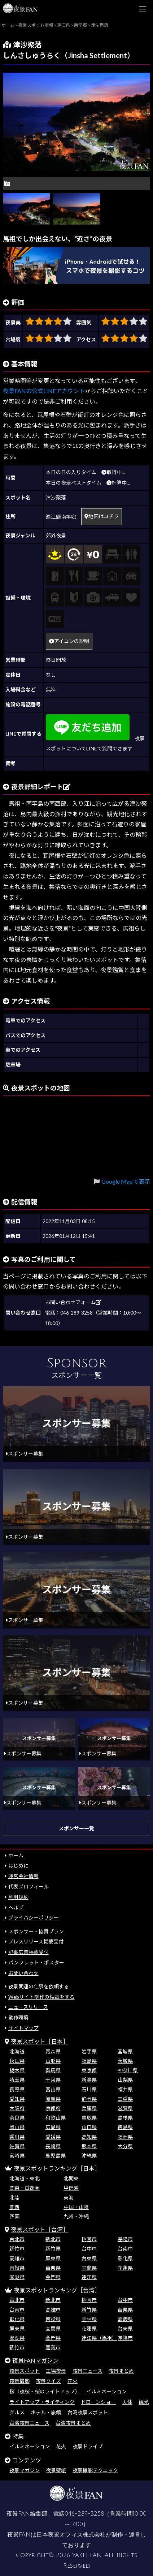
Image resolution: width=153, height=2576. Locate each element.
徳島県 (125, 2127)
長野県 (17, 2089)
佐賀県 (17, 2146)
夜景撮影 (19, 2381)
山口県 (89, 2127)
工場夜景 (56, 2371)
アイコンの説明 (69, 641)
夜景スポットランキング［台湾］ (57, 2290)
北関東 (71, 2178)
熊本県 (89, 2146)
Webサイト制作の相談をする (41, 1997)
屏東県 (53, 2258)
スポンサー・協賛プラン (36, 1931)
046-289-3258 (84, 2514)
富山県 (53, 2089)
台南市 (125, 2248)
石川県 (89, 2089)
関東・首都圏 (24, 2188)
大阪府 (17, 2108)
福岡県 (125, 2137)
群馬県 (53, 2070)
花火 (72, 2381)
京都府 (53, 2108)
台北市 (17, 2239)
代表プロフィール (28, 1886)
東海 (69, 2197)
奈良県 (17, 2118)
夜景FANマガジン (35, 2360)
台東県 (89, 2258)
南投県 (17, 2268)
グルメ (17, 2412)
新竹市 (17, 2248)
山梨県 (125, 2080)
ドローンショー (98, 2402)
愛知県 (17, 2099)
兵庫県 (89, 2108)
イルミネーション (106, 2391)
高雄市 (17, 2258)
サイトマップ (23, 2028)
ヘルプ (15, 1907)
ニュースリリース (28, 2007)
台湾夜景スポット (87, 2412)
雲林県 (89, 2319)
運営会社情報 (23, 1876)
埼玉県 (17, 2080)
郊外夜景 (56, 535)
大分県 (125, 2146)
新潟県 (89, 2080)
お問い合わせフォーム (73, 1302)
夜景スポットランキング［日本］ (57, 2168)
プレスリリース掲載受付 (36, 1941)
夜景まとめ (121, 2371)
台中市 (89, 2248)
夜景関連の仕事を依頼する (38, 1986)
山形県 (53, 2061)
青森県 (53, 2051)
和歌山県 (55, 2118)
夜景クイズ (48, 2381)
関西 (14, 2207)
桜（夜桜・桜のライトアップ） (44, 2391)
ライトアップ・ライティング (42, 2402)
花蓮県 (125, 2268)
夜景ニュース (87, 2371)
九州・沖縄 (76, 2216)
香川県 (17, 2137)
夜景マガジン (24, 2470)
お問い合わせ (23, 1973)
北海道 (17, 2051)
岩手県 (89, 2051)
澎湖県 (17, 2277)
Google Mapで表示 (125, 1181)
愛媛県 (53, 2137)
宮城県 (125, 2051)
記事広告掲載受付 (28, 1952)
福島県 (89, 2061)
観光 (144, 2402)
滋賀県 (125, 2108)
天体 (127, 2402)
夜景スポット (24, 2371)
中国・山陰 (76, 2207)
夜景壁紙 (56, 2470)
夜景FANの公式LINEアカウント (44, 390)
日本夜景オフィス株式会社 (71, 2535)
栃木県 (17, 2070)
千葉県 (53, 2080)
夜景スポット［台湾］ (40, 2229)
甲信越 (71, 2188)
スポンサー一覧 (76, 1828)
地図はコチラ (101, 516)
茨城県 (125, 2061)
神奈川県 (128, 2070)
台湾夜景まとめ (73, 2423)
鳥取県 (89, 2118)
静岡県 (89, 2099)
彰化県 (125, 2258)
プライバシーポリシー (33, 1918)
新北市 (53, 2239)
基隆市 (125, 2239)
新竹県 (53, 2248)
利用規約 (18, 1897)
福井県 (125, 2089)
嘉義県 (125, 2319)
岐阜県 (53, 2099)
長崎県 (53, 2146)
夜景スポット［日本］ (40, 2041)
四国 (14, 2216)
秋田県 (17, 2061)
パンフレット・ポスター (36, 1962)
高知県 (89, 2137)
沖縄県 (89, 2156)
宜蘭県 (89, 2268)
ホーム (15, 1855)
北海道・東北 (24, 2178)
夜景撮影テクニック (95, 2470)
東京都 (89, 2070)
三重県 (125, 2099)
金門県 (53, 2277)
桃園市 (89, 2239)
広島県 (53, 2127)
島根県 (125, 2118)
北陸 (14, 2197)
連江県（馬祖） (99, 2338)
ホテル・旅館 (46, 2412)
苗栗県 (53, 2268)
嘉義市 (53, 2347)
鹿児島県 (55, 2156)
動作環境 (18, 2017)
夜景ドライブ (88, 2446)
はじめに (18, 1865)
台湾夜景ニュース (29, 2423)
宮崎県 (17, 2156)
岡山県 (17, 2127)
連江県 (89, 2277)
